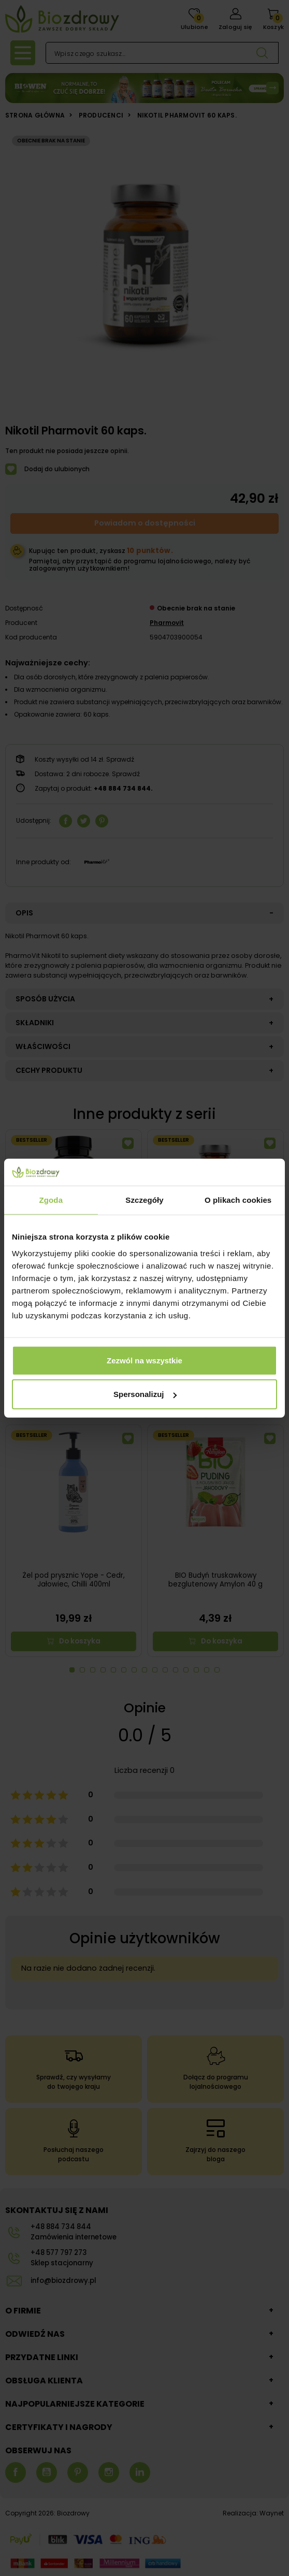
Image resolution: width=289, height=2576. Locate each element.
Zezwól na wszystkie (144, 1360)
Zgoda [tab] (51, 1200)
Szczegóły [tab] (144, 1200)
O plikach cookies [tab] (238, 1200)
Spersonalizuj (145, 1394)
